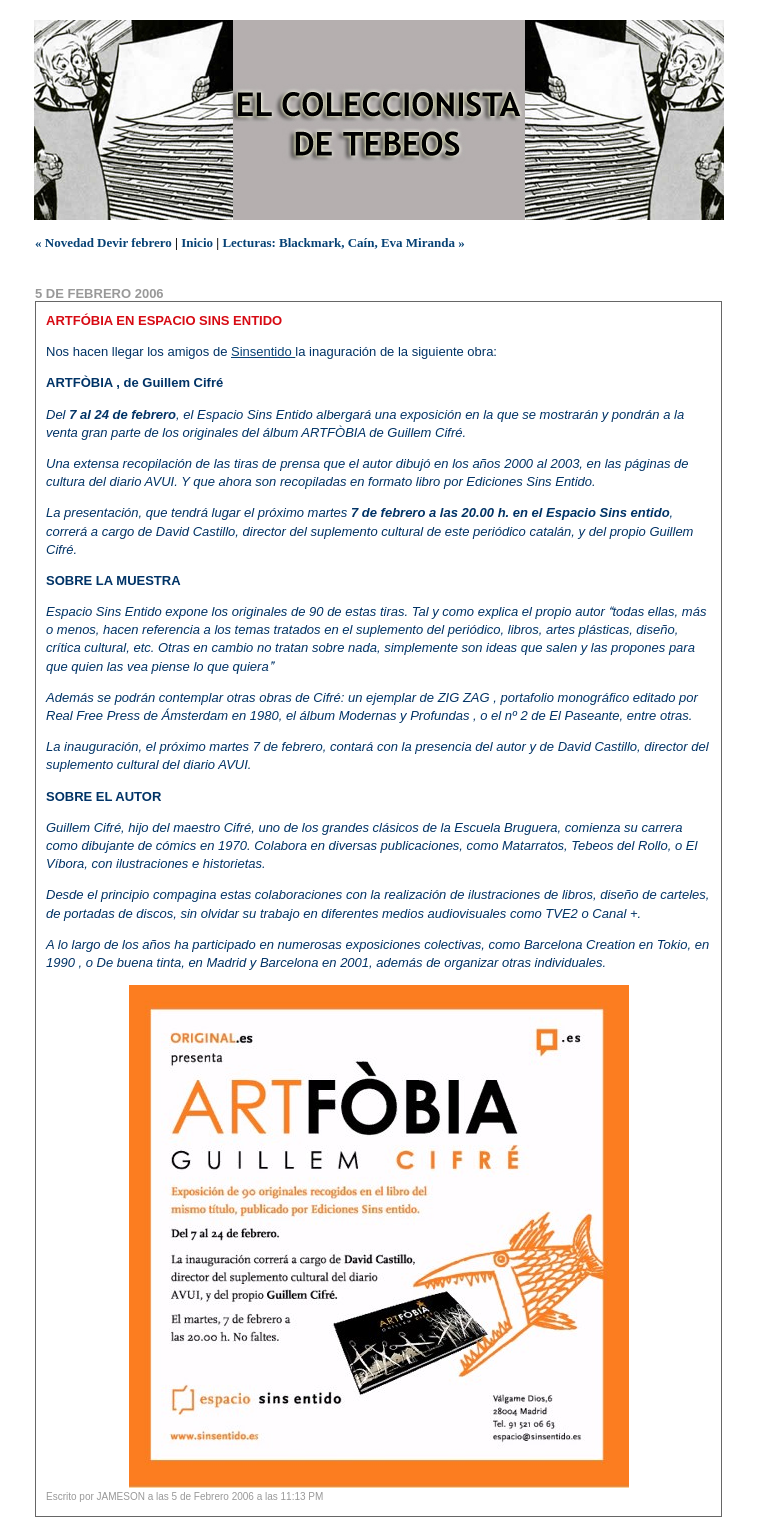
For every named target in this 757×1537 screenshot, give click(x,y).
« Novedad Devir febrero (103, 242)
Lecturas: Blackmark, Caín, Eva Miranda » (343, 242)
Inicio (197, 242)
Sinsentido (263, 351)
